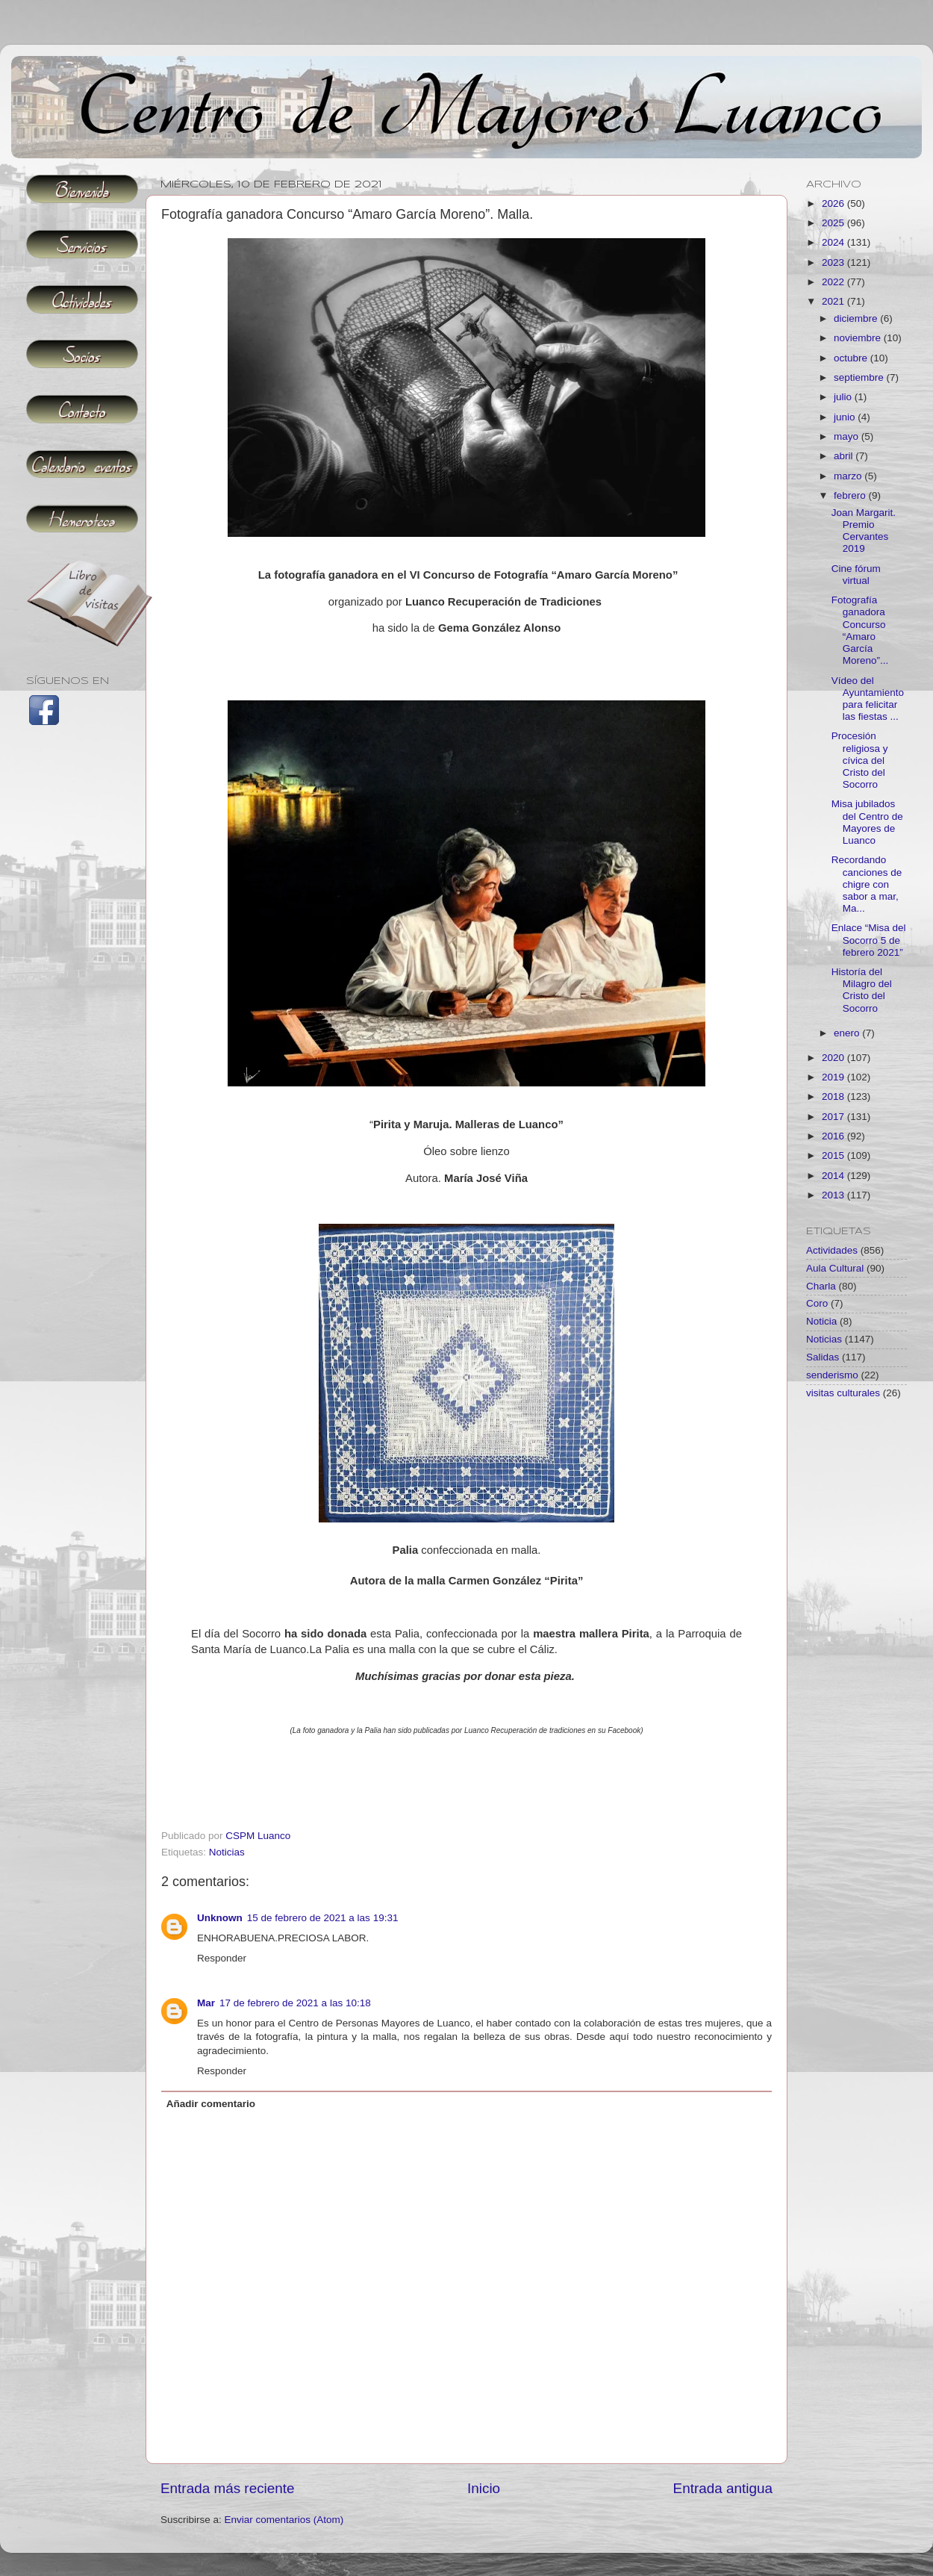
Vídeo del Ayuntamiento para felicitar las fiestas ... (867, 699)
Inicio (483, 2488)
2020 (834, 1057)
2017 (834, 1116)
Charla (821, 1286)
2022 (834, 281)
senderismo (832, 1375)
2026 (834, 203)
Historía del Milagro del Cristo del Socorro (861, 990)
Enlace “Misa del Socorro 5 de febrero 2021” (868, 939)
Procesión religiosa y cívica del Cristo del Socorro (859, 760)
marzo (849, 476)
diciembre (857, 318)
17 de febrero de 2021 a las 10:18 (295, 2003)
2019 (834, 1077)
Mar (206, 2003)
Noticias (227, 1852)
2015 (834, 1155)
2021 (834, 301)
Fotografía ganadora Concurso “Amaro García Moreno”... (860, 630)
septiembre (860, 377)
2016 (834, 1136)
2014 (834, 1175)
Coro (817, 1303)
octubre (852, 358)
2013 (834, 1195)
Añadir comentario (210, 2103)
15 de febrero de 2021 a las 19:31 (323, 1917)
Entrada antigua (723, 2488)
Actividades (832, 1250)
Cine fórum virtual (856, 574)
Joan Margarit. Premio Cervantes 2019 (863, 531)
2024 (834, 242)
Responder (221, 1958)
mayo (847, 436)
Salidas (822, 1357)
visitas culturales (843, 1393)
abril (844, 455)
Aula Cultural (835, 1268)
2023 (834, 262)
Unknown (220, 1917)
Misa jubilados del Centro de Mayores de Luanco (867, 822)
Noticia (821, 1321)
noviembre (859, 337)
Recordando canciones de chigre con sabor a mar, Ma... (866, 884)
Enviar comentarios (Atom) (284, 2519)
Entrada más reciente (227, 2488)
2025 (834, 222)
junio (846, 417)
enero (848, 1033)
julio (844, 396)
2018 (834, 1096)
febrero (851, 495)
